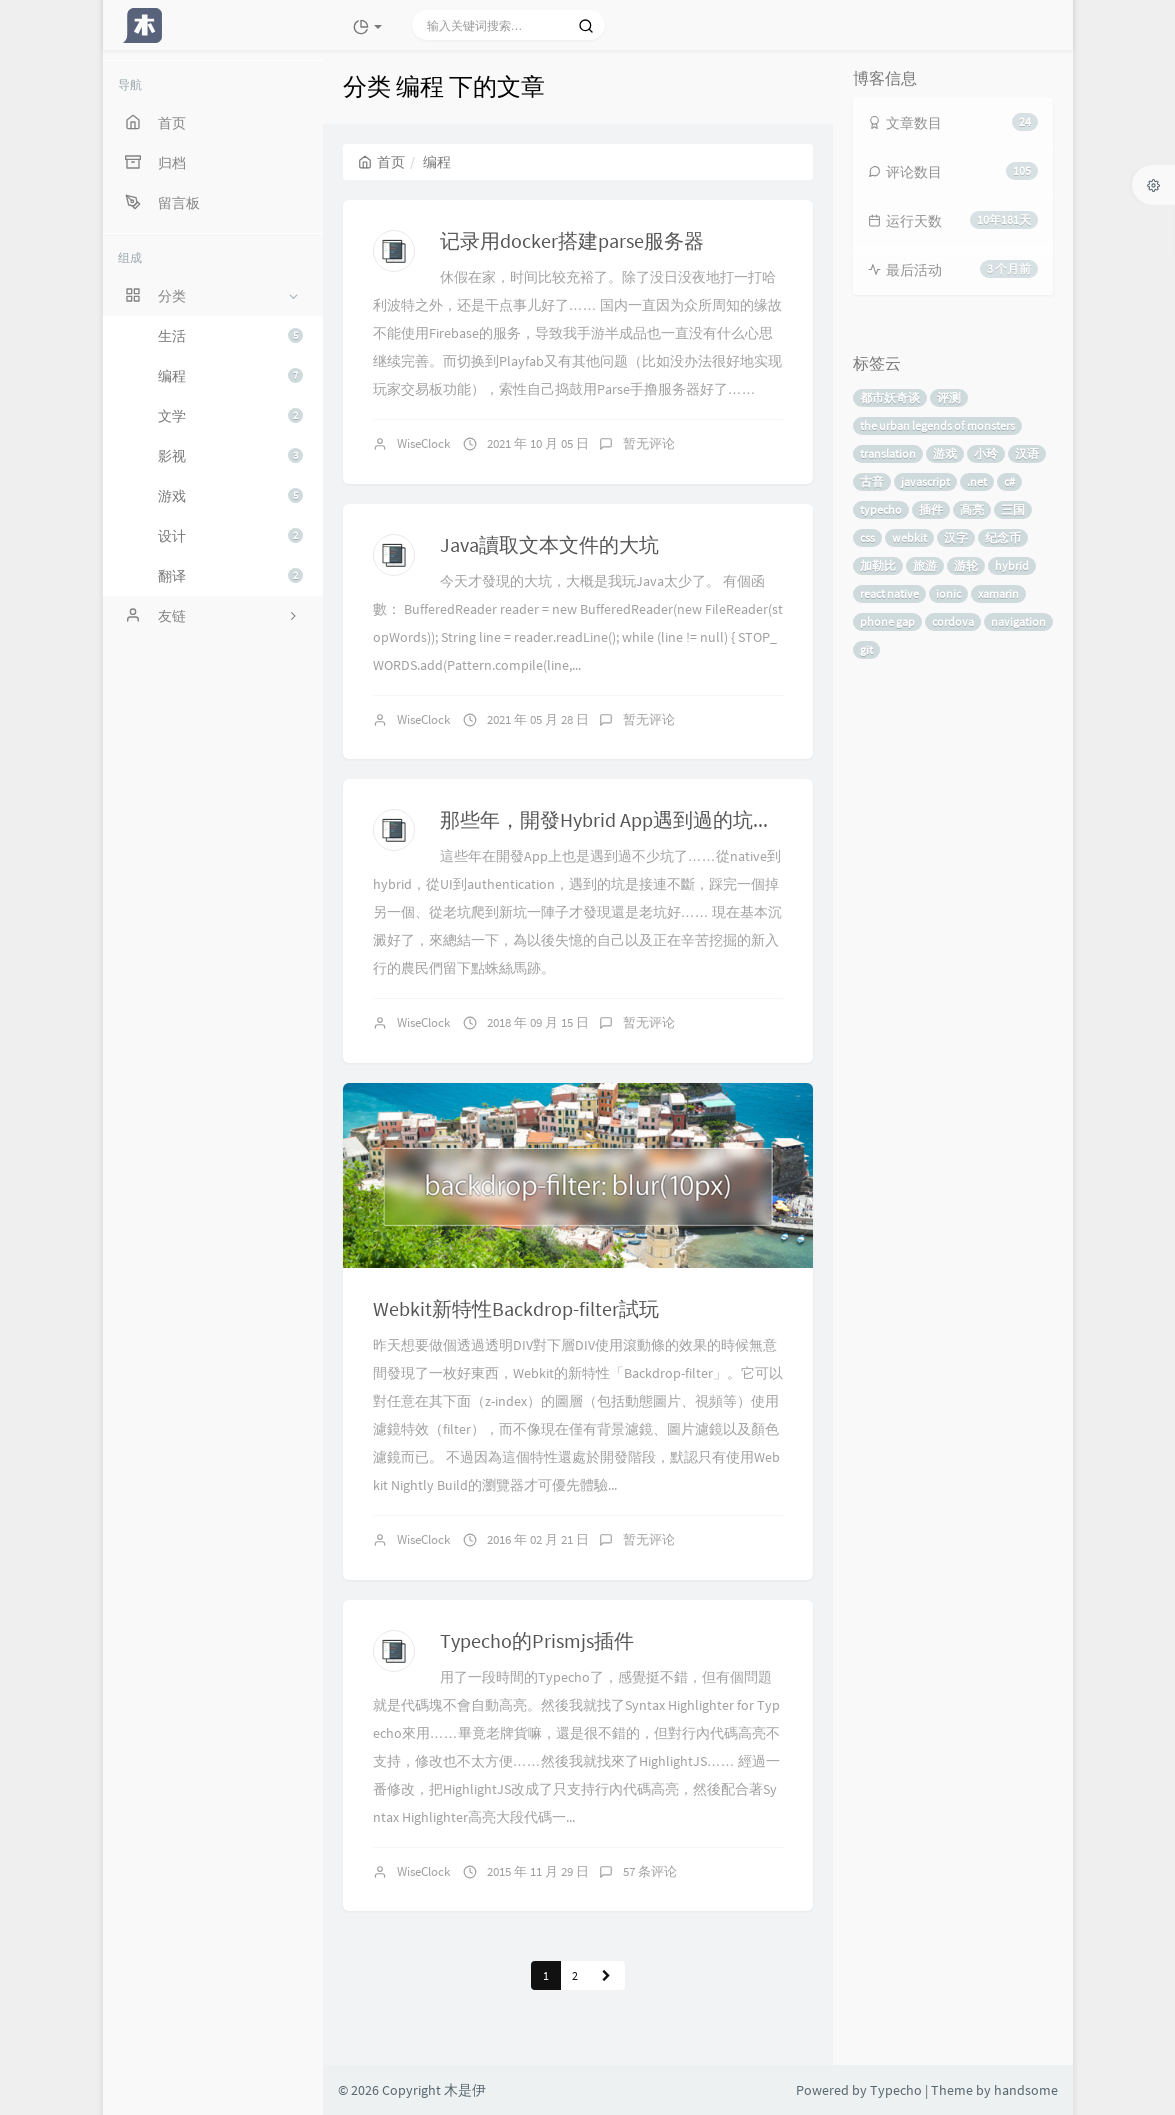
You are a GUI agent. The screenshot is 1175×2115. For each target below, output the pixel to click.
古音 (872, 481)
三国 (1013, 509)
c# (1009, 481)
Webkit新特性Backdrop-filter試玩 (516, 1308)
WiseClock (423, 443)
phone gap (887, 621)
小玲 (986, 453)
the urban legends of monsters (937, 425)
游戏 (230, 496)
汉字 (956, 537)
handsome (1026, 2090)
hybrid (1012, 565)
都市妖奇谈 (890, 397)
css (867, 537)
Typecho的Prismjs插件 (537, 1640)
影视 (230, 456)
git (866, 649)
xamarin (998, 593)
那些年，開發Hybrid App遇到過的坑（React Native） (669, 819)
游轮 (966, 565)
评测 (949, 397)
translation (888, 453)
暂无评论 (649, 443)
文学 (230, 416)
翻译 (230, 576)
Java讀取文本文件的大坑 (549, 544)
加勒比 (878, 565)
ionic (948, 593)
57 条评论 (650, 1871)
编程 (230, 376)
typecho (881, 509)
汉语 (1027, 453)
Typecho (896, 2090)
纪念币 (1003, 537)
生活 (230, 336)
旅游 (925, 565)
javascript (925, 481)
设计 (230, 536)
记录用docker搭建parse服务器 (572, 240)
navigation (1018, 621)
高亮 (972, 509)
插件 (931, 509)
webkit (909, 537)
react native (889, 593)
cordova (953, 621)
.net (977, 481)
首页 (381, 162)
